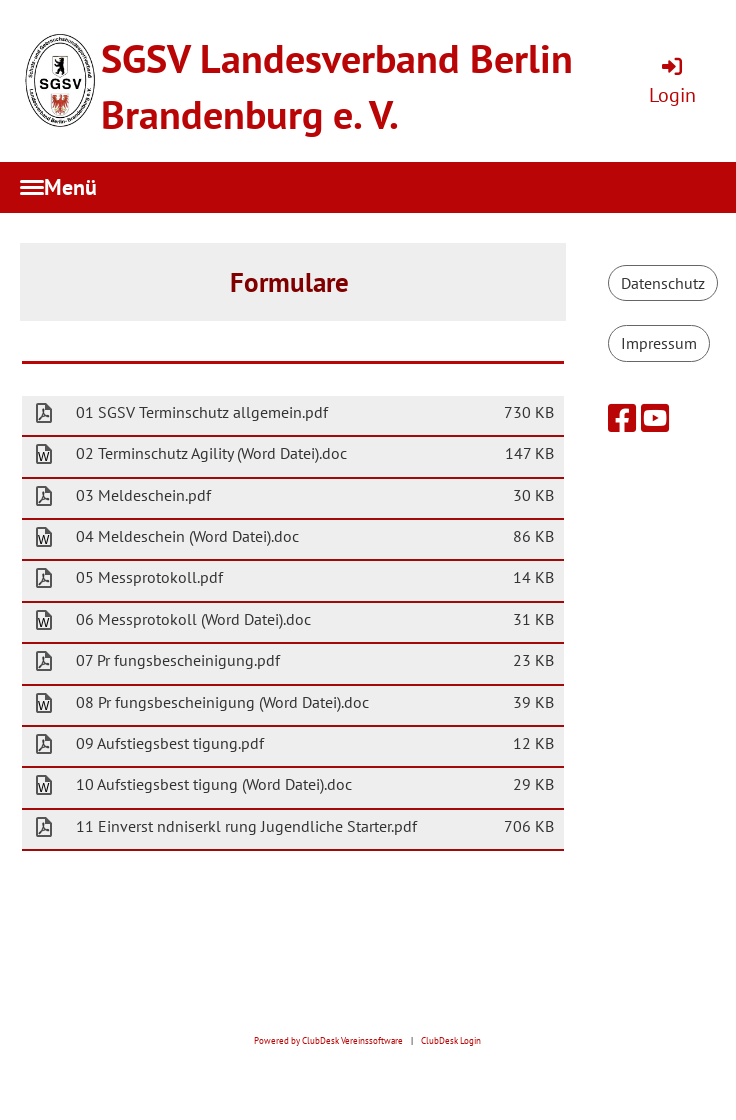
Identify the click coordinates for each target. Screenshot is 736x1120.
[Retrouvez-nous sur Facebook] (622, 418)
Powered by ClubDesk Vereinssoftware (328, 1041)
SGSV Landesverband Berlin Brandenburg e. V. (337, 86)
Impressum (659, 343)
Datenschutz (663, 283)
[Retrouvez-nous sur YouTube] (655, 418)
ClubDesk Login (451, 1041)
